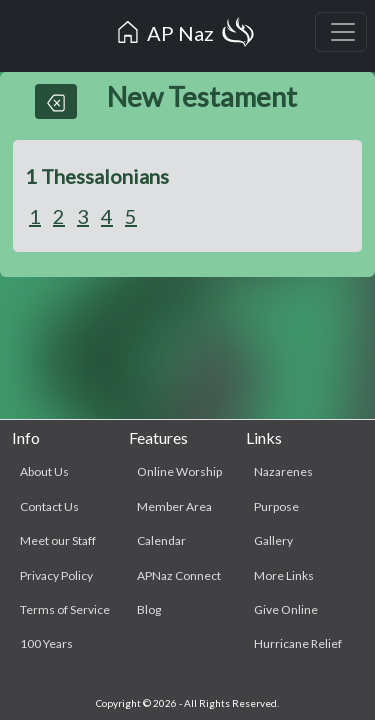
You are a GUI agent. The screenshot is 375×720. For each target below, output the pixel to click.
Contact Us (49, 506)
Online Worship (179, 471)
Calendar (161, 540)
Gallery (273, 540)
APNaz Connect (179, 575)
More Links (284, 575)
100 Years (46, 643)
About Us (44, 471)
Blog (149, 609)
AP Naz (185, 36)
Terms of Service (65, 609)
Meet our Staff (58, 540)
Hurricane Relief (298, 643)
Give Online (286, 609)
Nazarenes (283, 471)
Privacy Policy (56, 575)
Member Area (174, 506)
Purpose (276, 506)
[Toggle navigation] (341, 32)
